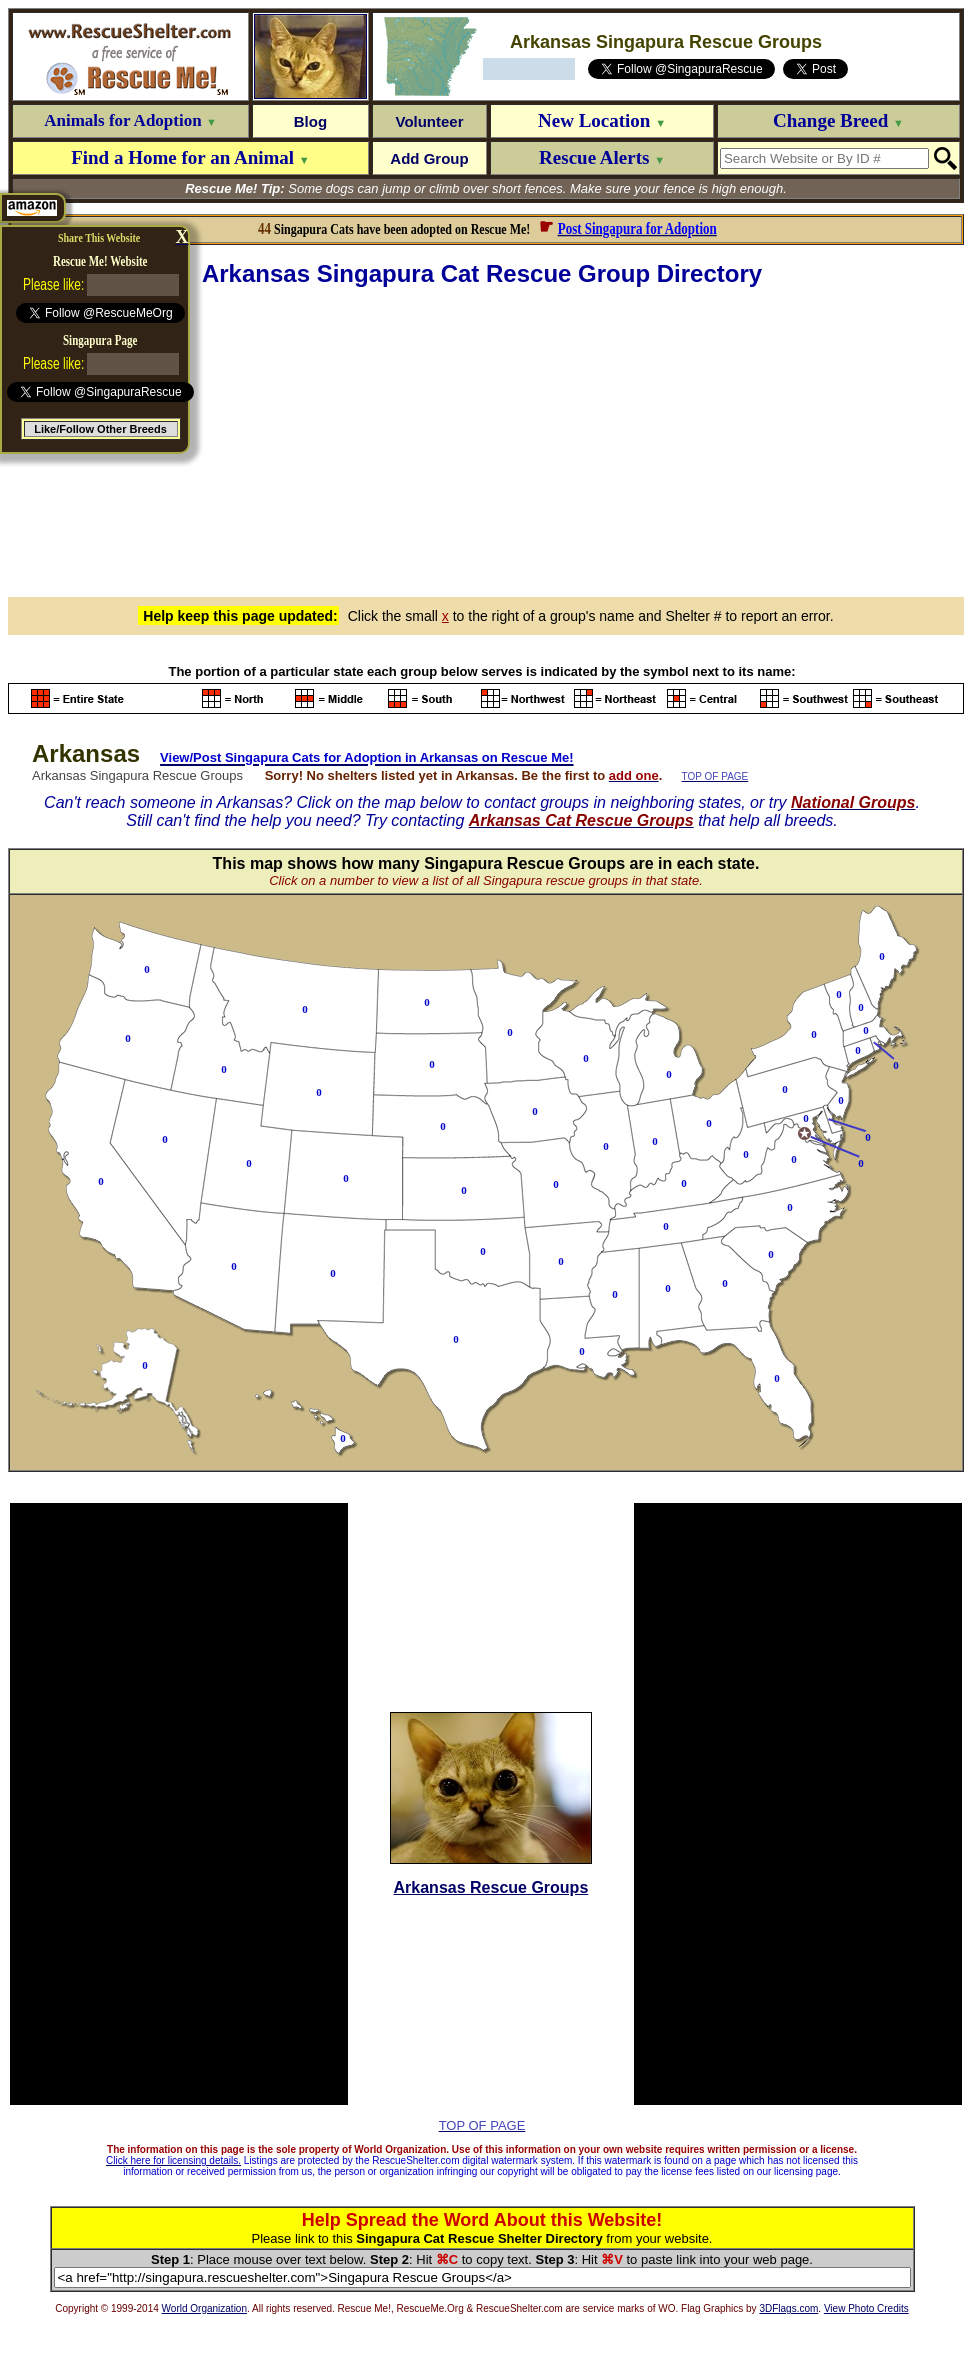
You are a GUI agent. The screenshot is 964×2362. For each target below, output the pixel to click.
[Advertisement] (486, 439)
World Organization (204, 2308)
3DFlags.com (788, 2308)
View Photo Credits (866, 2308)
